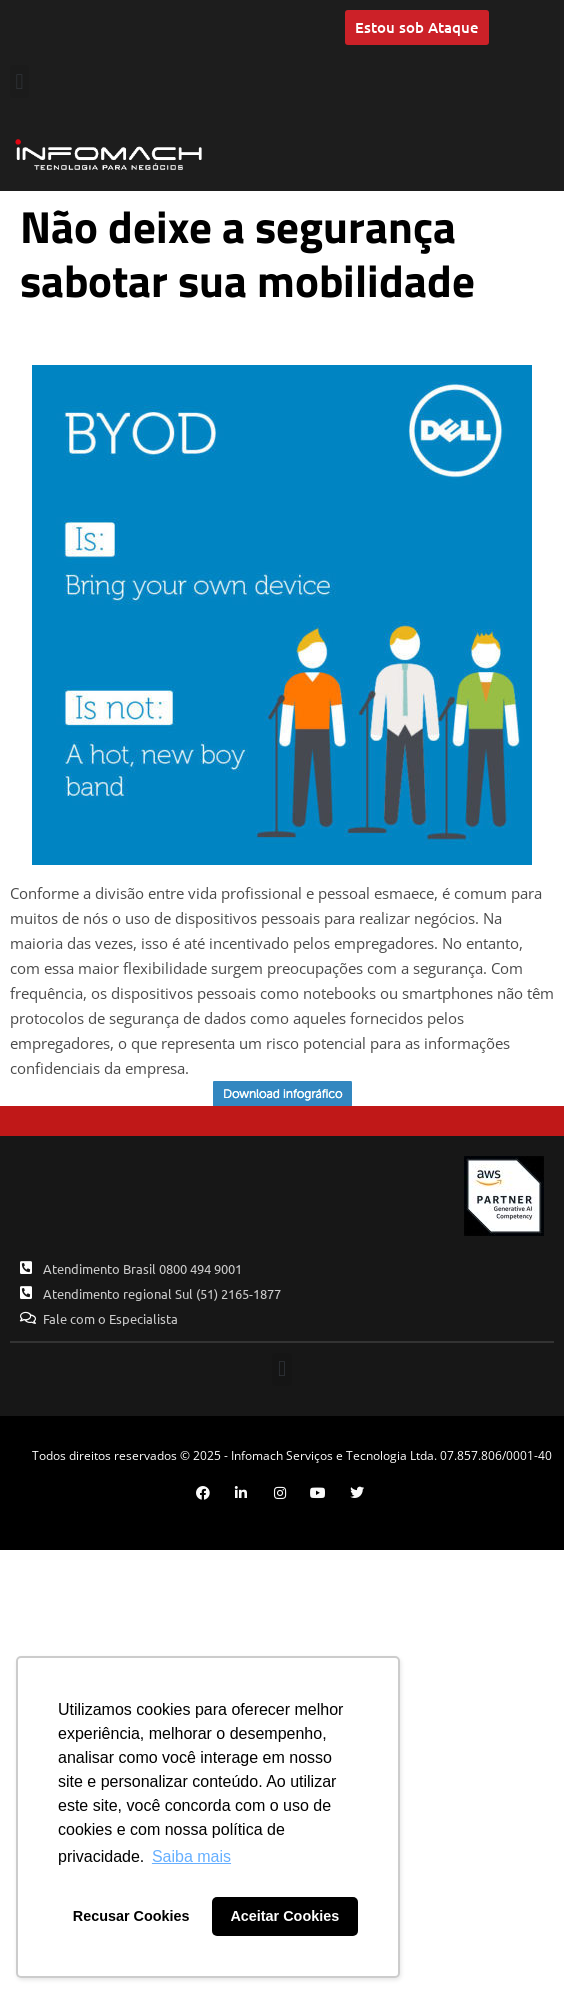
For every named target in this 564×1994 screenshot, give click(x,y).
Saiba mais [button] (191, 1856)
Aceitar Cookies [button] (284, 1916)
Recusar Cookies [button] (131, 1916)
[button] (19, 81)
